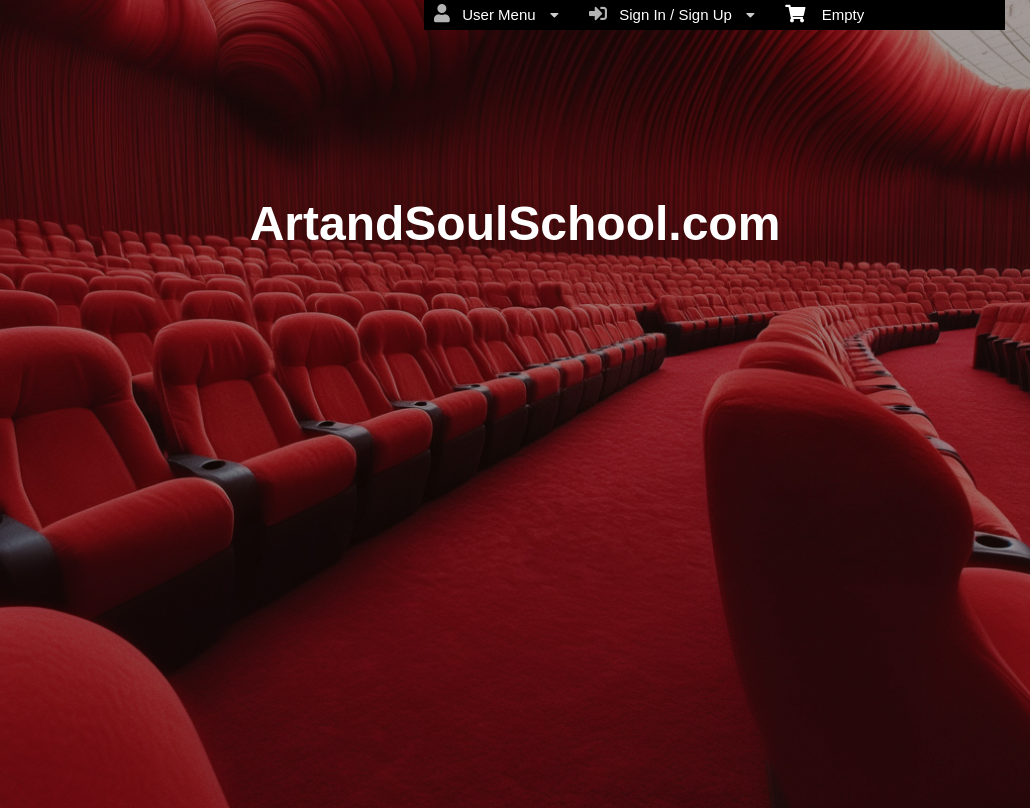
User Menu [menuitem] (496, 14)
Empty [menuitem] (824, 13)
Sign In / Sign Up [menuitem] (672, 14)
